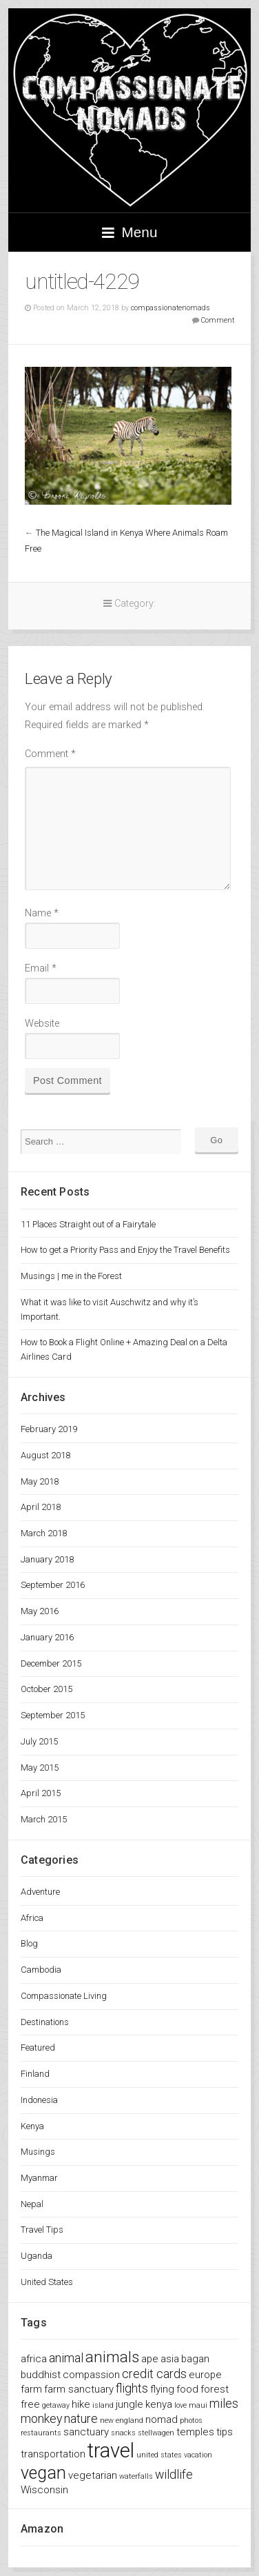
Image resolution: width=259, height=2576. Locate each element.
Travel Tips (42, 2229)
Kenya (32, 2126)
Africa (32, 1918)
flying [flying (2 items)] (162, 2389)
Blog (29, 1943)
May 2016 (40, 1611)
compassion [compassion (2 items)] (91, 2374)
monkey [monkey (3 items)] (41, 2418)
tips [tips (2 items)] (224, 2432)
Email (40, 968)
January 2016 (47, 1637)
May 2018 (40, 1481)
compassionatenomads (170, 307)
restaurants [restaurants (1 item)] (41, 2432)
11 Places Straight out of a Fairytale (88, 1224)
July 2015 (39, 1741)
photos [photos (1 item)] (191, 2420)
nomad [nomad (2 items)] (161, 2419)
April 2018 (41, 1507)
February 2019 (49, 1429)
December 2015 (51, 1663)
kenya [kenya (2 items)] (158, 2404)
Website (42, 1023)
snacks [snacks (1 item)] (123, 2432)
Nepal (32, 2204)
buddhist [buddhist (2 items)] (41, 2374)
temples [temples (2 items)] (195, 2432)
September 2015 (53, 1715)
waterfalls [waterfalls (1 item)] (136, 2476)
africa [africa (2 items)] (34, 2359)
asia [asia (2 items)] (169, 2359)
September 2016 (53, 1585)
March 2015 (44, 1819)
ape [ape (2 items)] (149, 2359)
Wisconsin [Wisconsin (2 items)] (44, 2490)
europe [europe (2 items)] (205, 2374)
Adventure (40, 1891)
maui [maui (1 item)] (198, 2405)
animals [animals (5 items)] (112, 2357)
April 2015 (41, 1793)
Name (42, 913)
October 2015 (46, 1689)
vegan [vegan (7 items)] (43, 2473)
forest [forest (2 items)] (214, 2389)
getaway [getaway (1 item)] (56, 2405)
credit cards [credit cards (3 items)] (154, 2373)
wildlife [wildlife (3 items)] (174, 2474)
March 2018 (44, 1533)
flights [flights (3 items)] (132, 2388)
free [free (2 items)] (30, 2404)
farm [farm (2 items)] (31, 2389)
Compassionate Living (64, 1996)
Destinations (45, 2022)
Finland (35, 2074)
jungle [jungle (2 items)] (129, 2404)
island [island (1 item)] (103, 2405)
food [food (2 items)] (187, 2389)
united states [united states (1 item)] (159, 2455)
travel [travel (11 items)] (110, 2450)
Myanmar (39, 2178)
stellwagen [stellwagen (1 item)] (156, 2432)
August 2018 (45, 1455)
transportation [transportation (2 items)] (53, 2454)
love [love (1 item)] (180, 2405)
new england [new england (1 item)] (121, 2420)
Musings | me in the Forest (71, 1276)
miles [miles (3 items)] (223, 2403)
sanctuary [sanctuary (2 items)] (86, 2432)
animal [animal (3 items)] (66, 2358)
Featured (38, 2047)
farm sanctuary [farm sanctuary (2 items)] (79, 2389)
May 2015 (40, 1767)
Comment (217, 320)
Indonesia (39, 2100)
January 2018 (47, 1559)
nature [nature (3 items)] (81, 2418)
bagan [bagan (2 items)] (195, 2359)
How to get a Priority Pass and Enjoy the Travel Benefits (125, 1250)
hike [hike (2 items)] (81, 2404)
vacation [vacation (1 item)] (198, 2455)
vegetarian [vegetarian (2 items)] (92, 2475)
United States (47, 2282)
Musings (38, 2151)
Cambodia (41, 1969)
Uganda (36, 2256)
